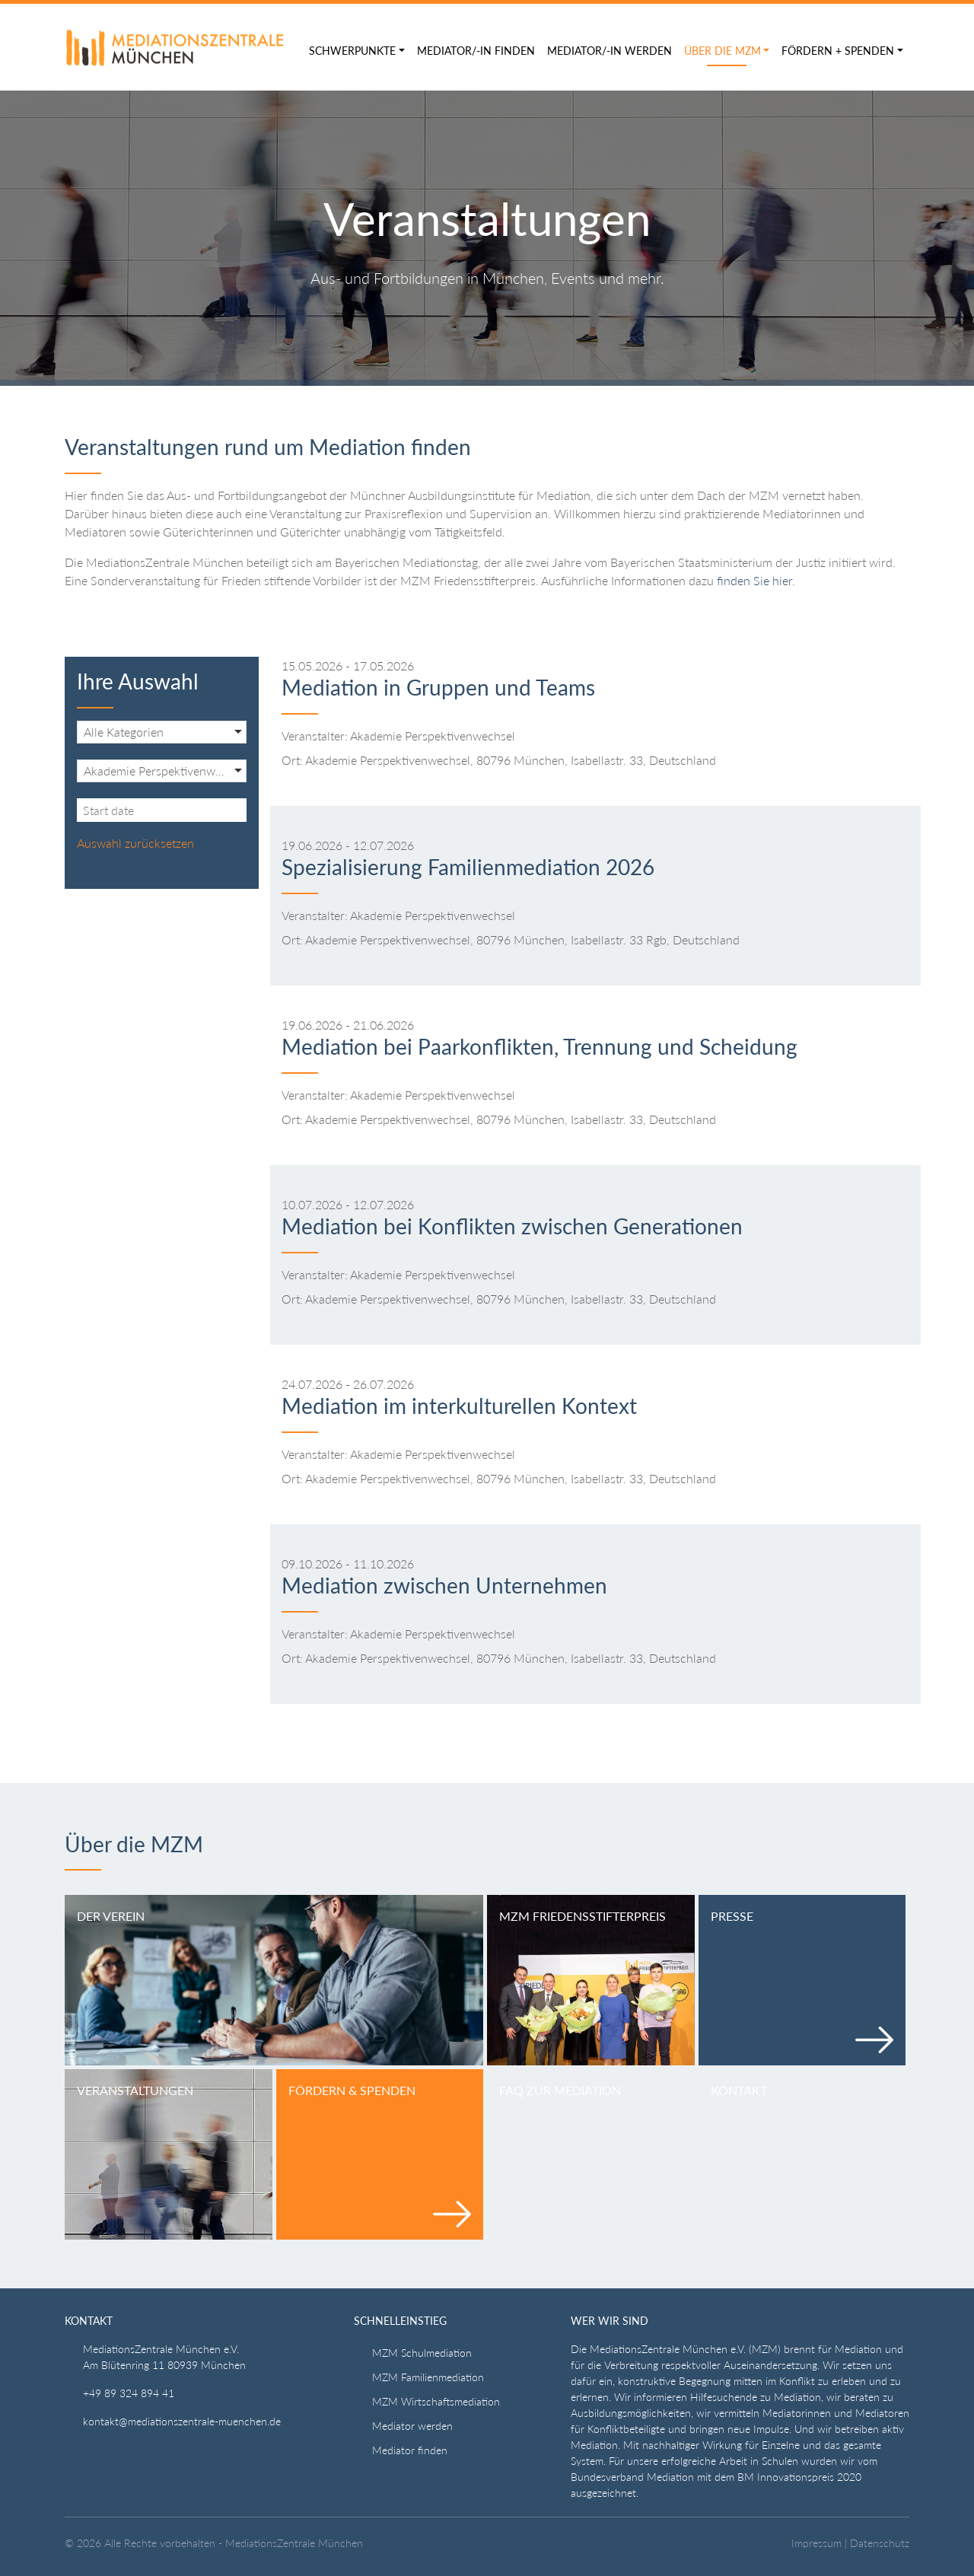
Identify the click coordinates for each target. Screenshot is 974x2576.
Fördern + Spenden (837, 50)
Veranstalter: (315, 735)
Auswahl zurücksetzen (135, 843)
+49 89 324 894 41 (128, 2393)
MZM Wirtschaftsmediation (436, 2401)
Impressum (816, 2543)
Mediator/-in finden (476, 50)
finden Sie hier (754, 580)
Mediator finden (409, 2450)
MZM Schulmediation (422, 2352)
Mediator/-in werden (609, 50)
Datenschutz (879, 2543)
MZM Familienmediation (428, 2377)
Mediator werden (412, 2425)
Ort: (292, 760)
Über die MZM (722, 50)
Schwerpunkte (352, 50)
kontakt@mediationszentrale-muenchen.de (182, 2421)
